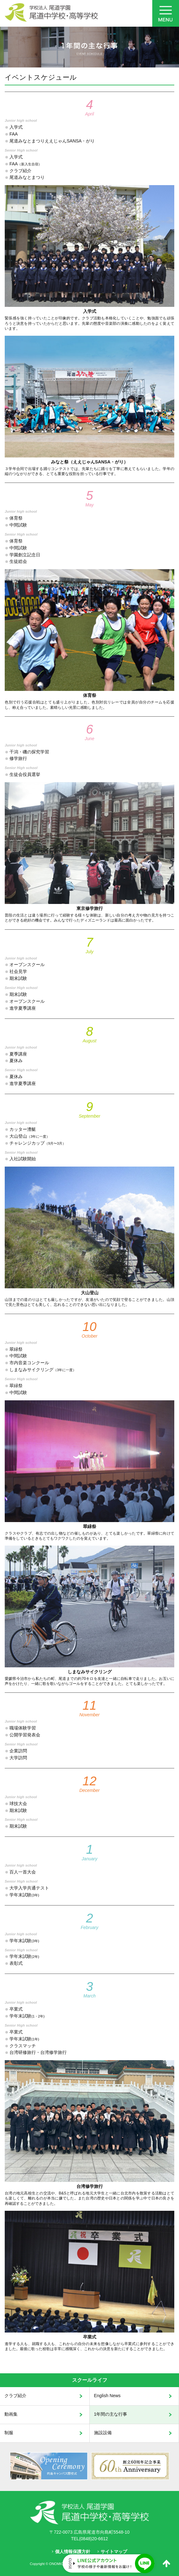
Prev (5, 2466)
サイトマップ (114, 2551)
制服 (8, 2432)
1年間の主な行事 (110, 2414)
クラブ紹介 (15, 2395)
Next (173, 2466)
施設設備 (103, 2432)
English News (107, 2395)
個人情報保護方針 (72, 2551)
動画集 (11, 2414)
